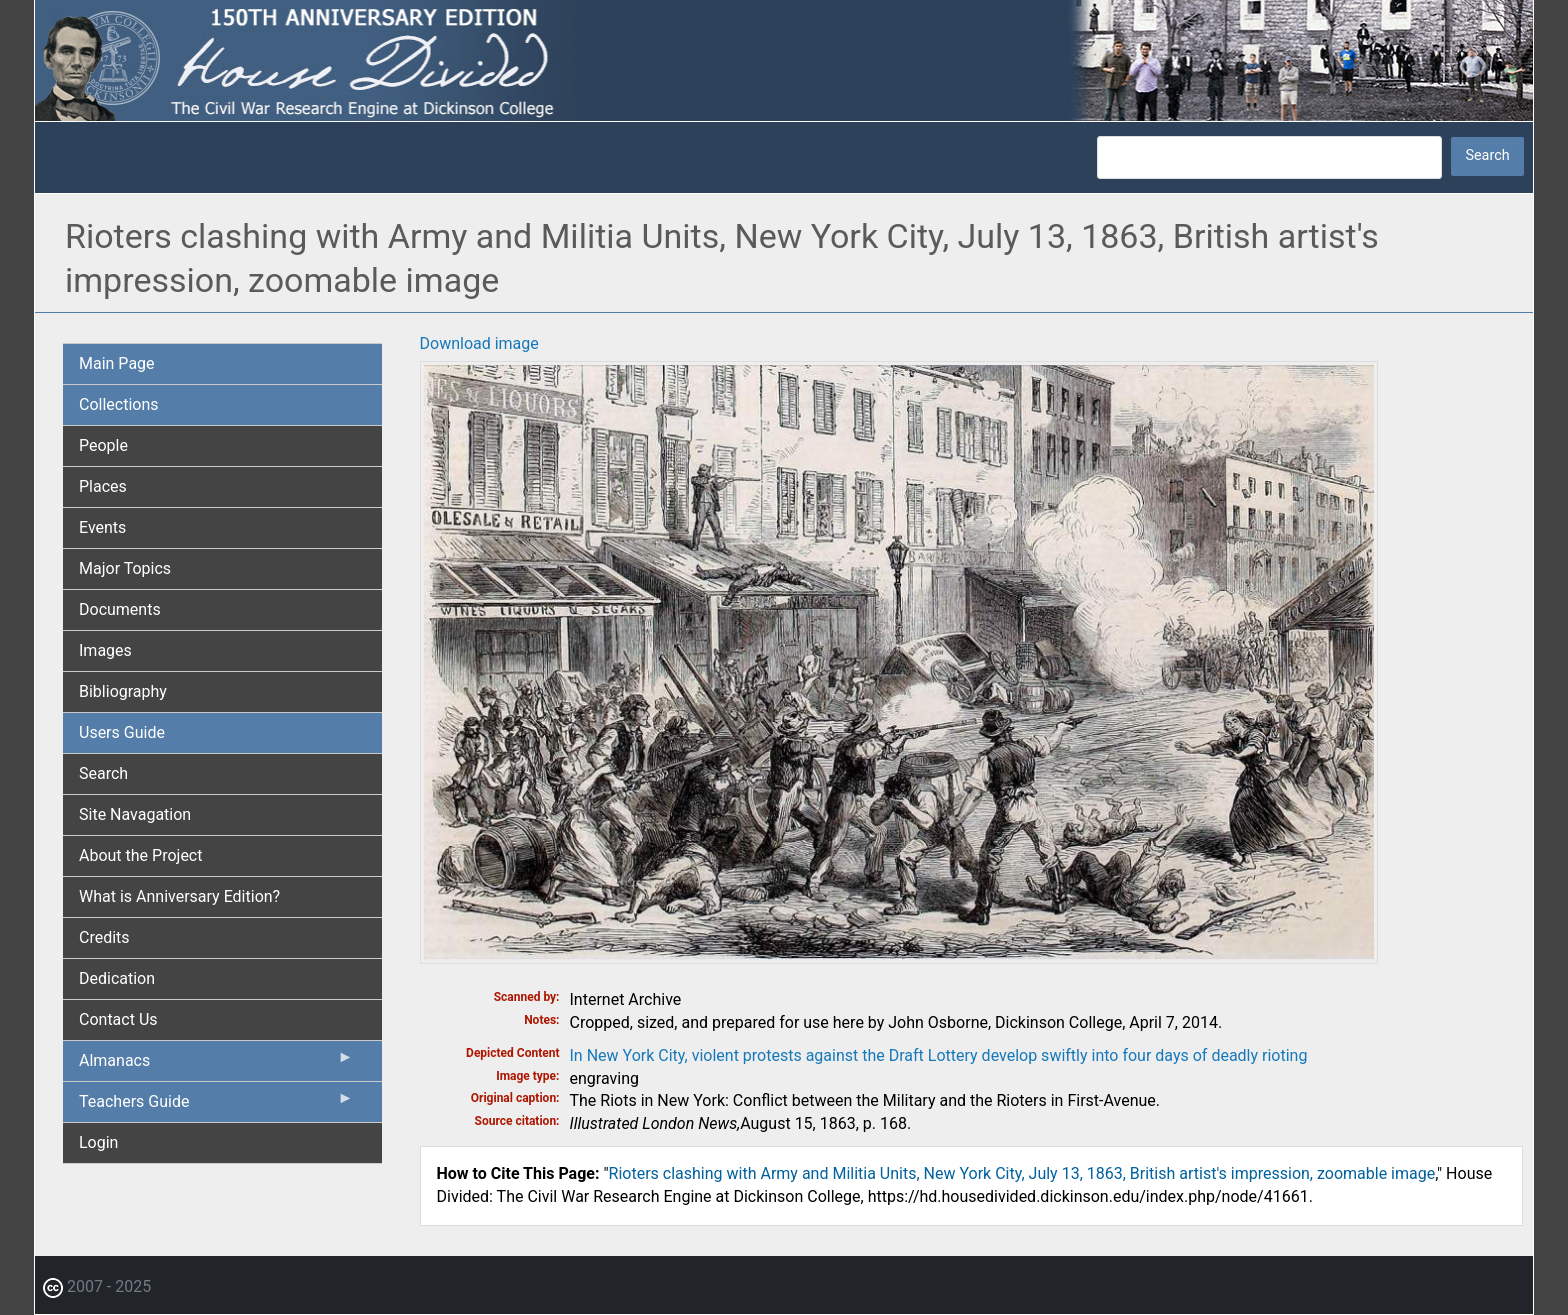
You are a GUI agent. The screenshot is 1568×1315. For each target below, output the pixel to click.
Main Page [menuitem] (117, 363)
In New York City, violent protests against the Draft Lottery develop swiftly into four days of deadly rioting (939, 1055)
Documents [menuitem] (120, 609)
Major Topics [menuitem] (125, 568)
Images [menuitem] (105, 650)
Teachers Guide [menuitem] (216, 1106)
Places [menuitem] (103, 486)
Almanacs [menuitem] (216, 1065)
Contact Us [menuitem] (118, 1019)
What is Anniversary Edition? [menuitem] (179, 896)
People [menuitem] (103, 445)
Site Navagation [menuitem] (135, 814)
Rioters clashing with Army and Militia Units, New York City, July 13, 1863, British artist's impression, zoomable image (1022, 1173)
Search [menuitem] (103, 773)
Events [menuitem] (102, 527)
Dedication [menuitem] (117, 978)
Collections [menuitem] (119, 404)
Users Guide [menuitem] (122, 732)
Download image (479, 343)
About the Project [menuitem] (140, 855)
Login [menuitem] (98, 1142)
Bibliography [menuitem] (123, 691)
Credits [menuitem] (104, 937)
